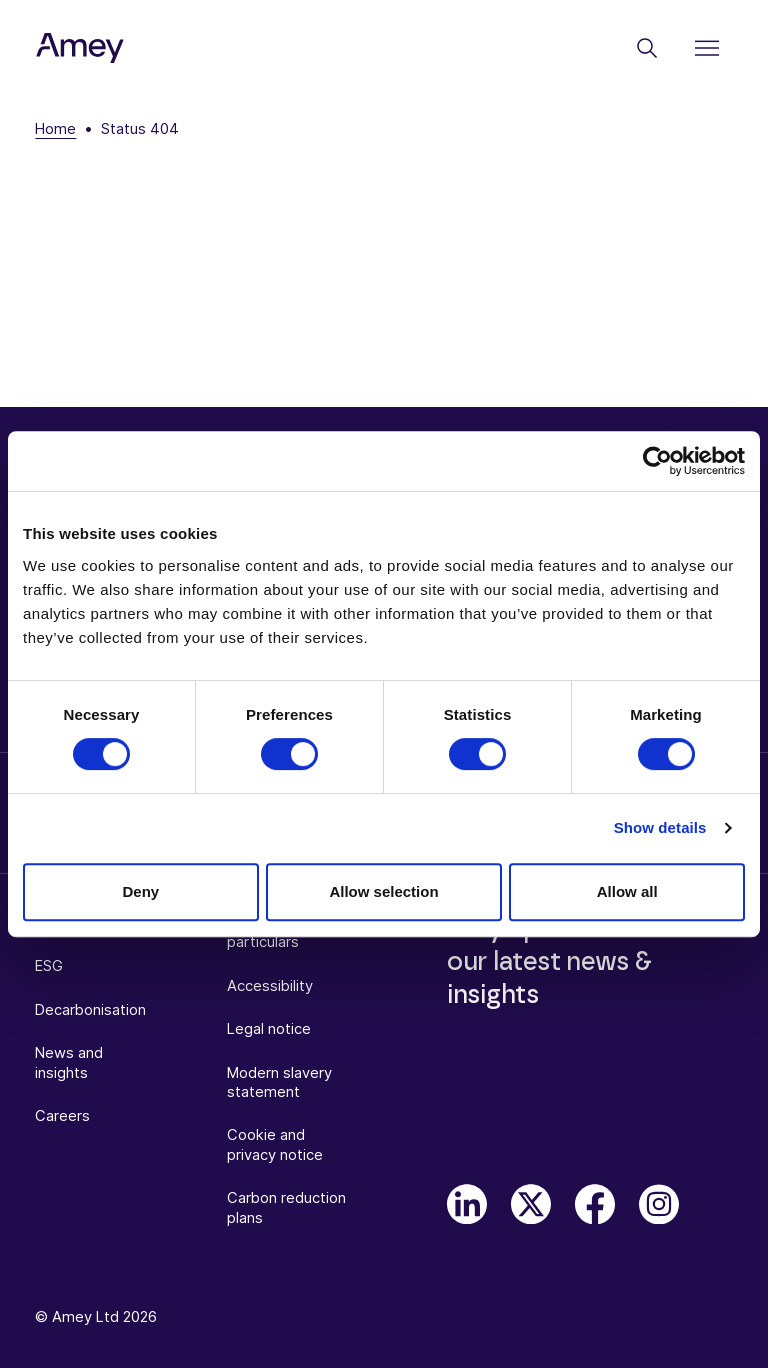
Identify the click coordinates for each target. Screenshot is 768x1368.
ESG (49, 966)
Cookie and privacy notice (275, 1144)
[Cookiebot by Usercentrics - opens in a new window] (657, 461)
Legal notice (269, 1029)
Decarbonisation (90, 1010)
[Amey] (80, 48)
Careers (62, 1116)
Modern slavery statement (279, 1082)
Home (55, 129)
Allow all (627, 891)
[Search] (647, 48)
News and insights (69, 1062)
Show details (660, 827)
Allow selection (383, 891)
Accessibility (270, 986)
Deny (140, 891)
